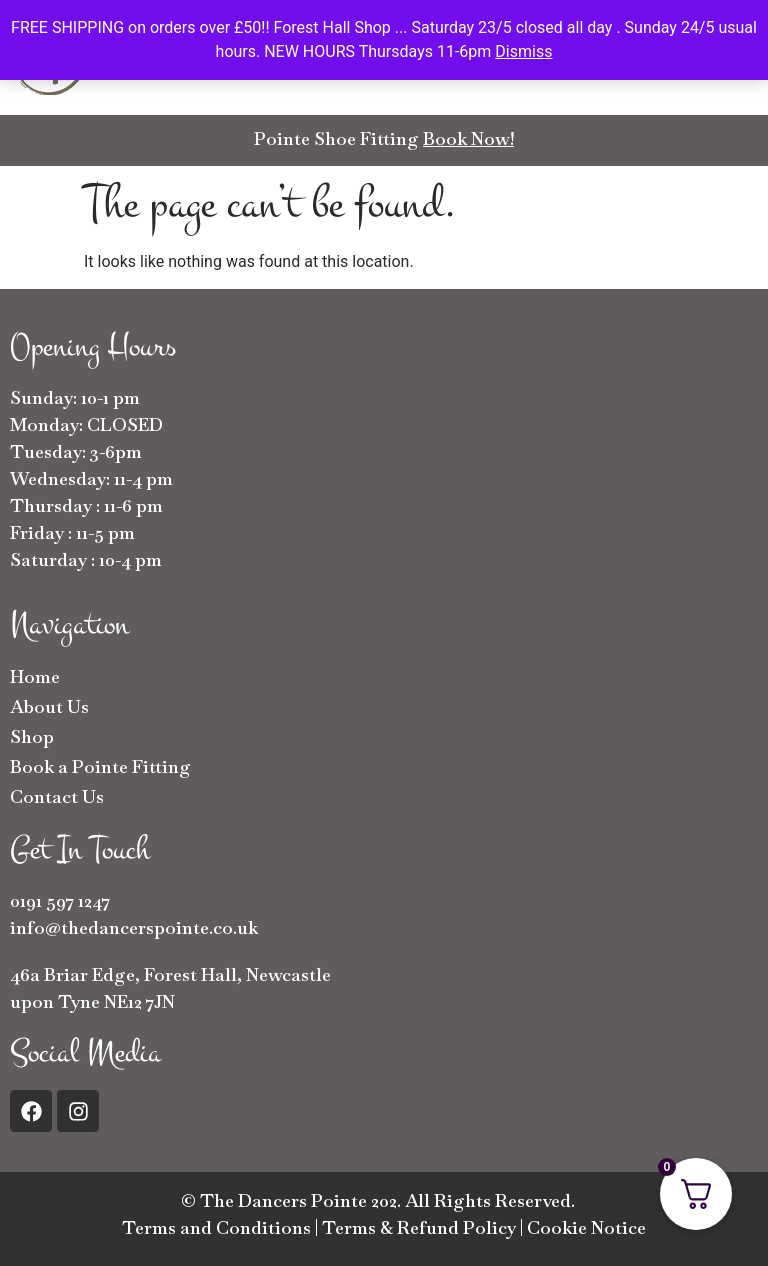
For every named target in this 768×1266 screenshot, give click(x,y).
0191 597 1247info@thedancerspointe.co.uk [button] (134, 914)
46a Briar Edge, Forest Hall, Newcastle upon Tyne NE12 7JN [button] (170, 988)
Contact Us (57, 796)
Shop (32, 736)
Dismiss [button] (523, 51)
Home (35, 676)
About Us (49, 706)
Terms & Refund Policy (419, 1227)
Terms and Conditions (216, 1227)
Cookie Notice (586, 1227)
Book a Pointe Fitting (100, 766)
